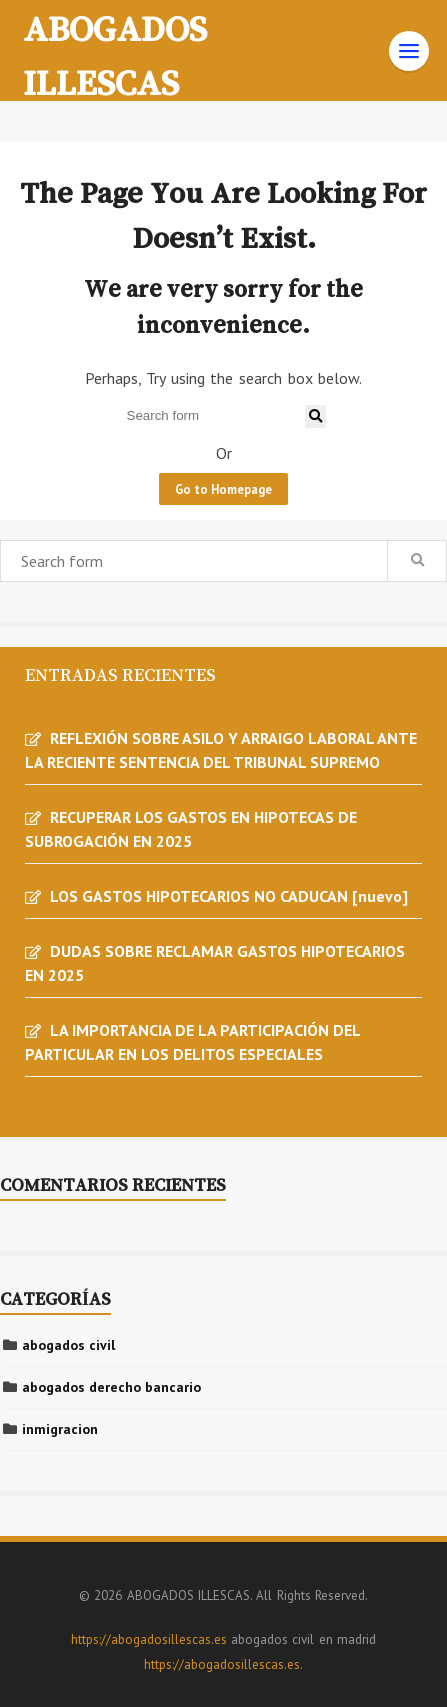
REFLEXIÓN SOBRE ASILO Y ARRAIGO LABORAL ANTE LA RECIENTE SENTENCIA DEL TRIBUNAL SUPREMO (221, 750)
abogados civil (68, 1345)
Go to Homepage (223, 489)
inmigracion (60, 1429)
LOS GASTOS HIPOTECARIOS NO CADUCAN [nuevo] (229, 896)
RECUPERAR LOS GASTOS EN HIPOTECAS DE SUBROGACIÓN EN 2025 (191, 829)
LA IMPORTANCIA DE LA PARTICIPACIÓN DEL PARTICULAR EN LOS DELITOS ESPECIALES (192, 1042)
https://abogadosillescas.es (149, 1639)
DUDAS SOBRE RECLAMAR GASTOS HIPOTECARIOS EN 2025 (215, 963)
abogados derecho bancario (111, 1387)
